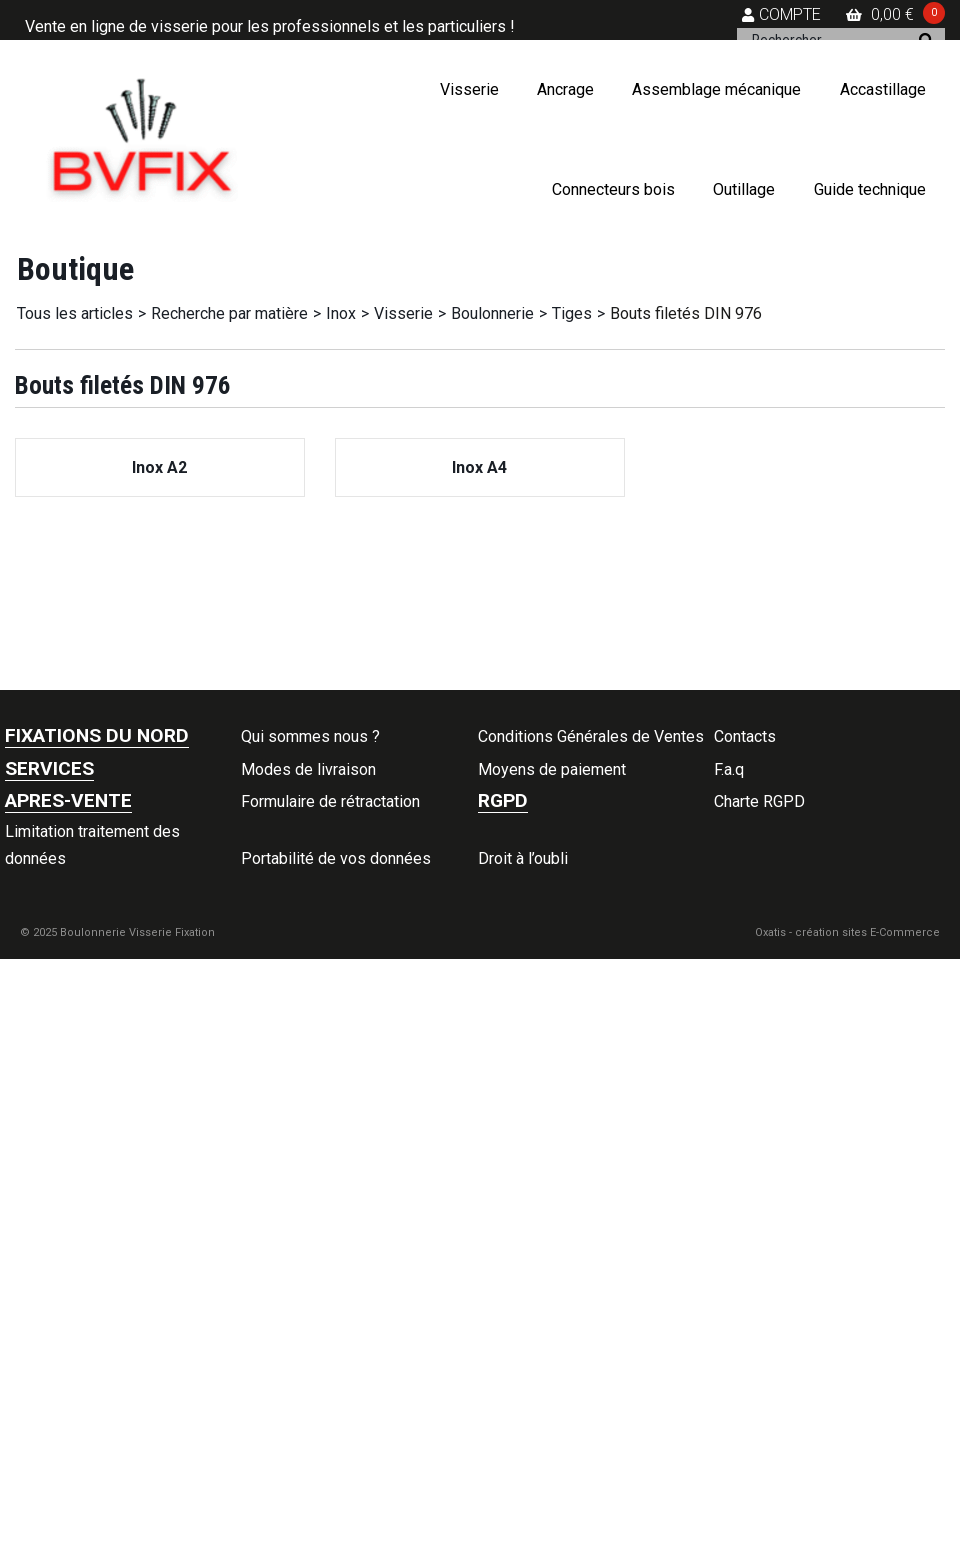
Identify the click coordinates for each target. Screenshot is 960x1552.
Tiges (572, 313)
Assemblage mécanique (716, 89)
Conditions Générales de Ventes (591, 736)
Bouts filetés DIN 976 (686, 313)
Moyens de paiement (552, 769)
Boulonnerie (492, 313)
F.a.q (729, 769)
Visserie (469, 89)
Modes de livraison (308, 769)
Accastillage (883, 89)
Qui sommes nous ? (310, 736)
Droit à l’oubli (523, 858)
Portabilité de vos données (336, 858)
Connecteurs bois (613, 189)
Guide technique (870, 189)
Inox (341, 313)
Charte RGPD (759, 801)
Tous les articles (75, 313)
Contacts (745, 736)
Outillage (744, 189)
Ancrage (565, 89)
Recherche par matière (229, 313)
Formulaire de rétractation (330, 801)
